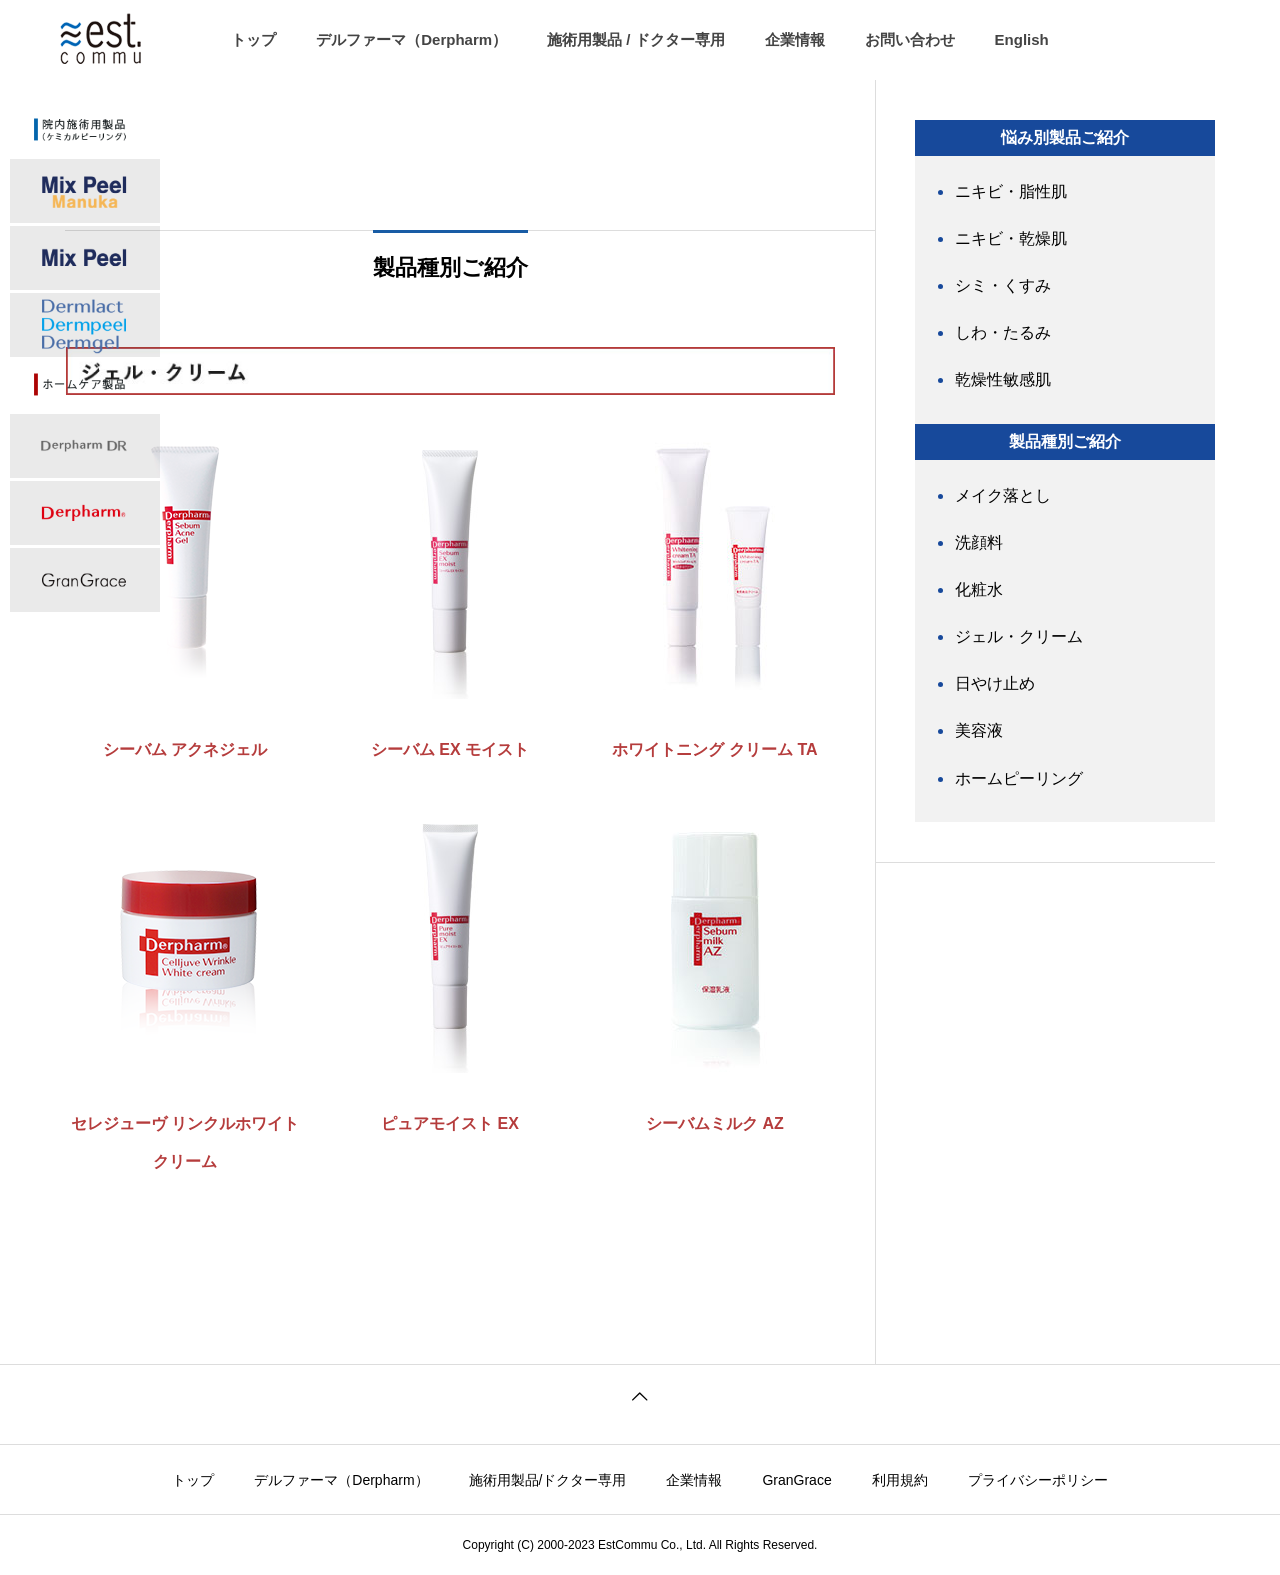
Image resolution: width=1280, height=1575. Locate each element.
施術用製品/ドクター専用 (548, 1480)
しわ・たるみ (1003, 332)
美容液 (979, 730)
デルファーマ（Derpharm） (411, 39)
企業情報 (795, 39)
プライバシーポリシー (1038, 1480)
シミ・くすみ (1003, 285)
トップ (253, 39)
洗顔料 (979, 542)
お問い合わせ (910, 39)
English (1022, 39)
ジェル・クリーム (1019, 636)
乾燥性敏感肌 (1003, 379)
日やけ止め (995, 683)
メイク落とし (1003, 495)
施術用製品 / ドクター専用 (636, 39)
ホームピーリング (1019, 778)
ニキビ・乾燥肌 (1011, 238)
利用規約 (900, 1480)
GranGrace (796, 1480)
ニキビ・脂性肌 (1011, 191)
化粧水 (979, 589)
